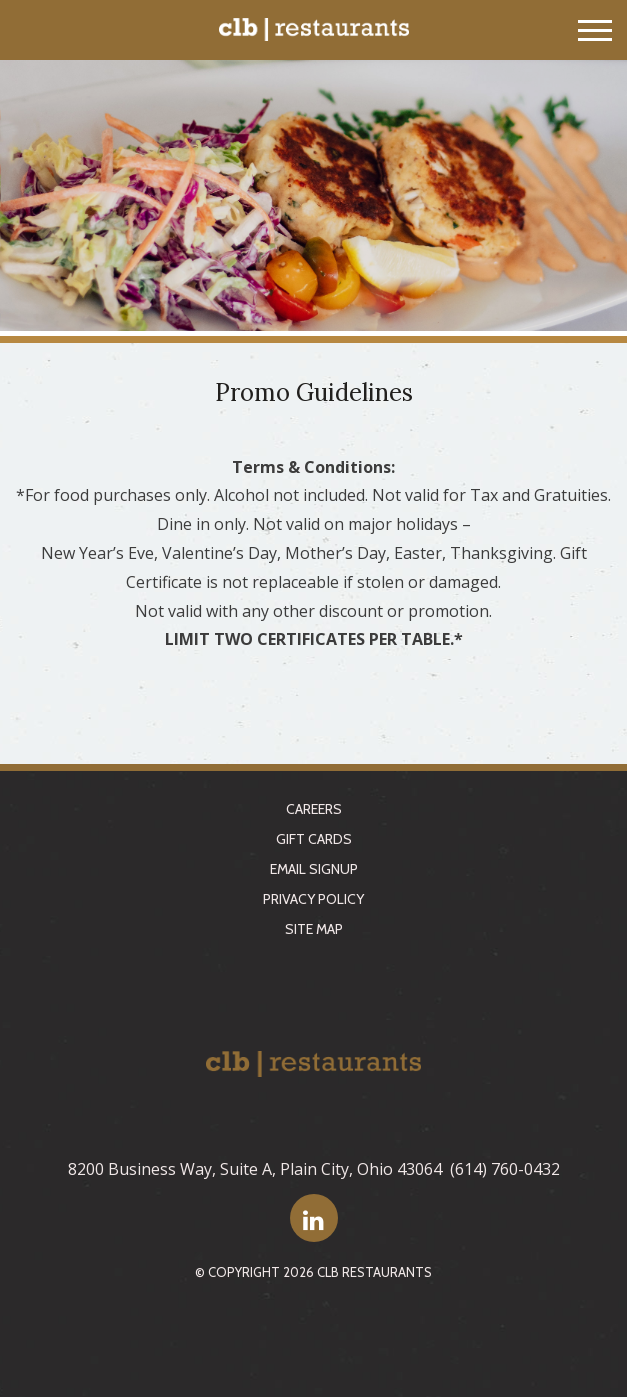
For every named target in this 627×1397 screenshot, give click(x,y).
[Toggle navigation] (595, 30)
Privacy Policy (313, 899)
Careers (314, 809)
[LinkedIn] (314, 1218)
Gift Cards (314, 839)
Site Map (314, 929)
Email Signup (314, 869)
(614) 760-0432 (505, 1169)
